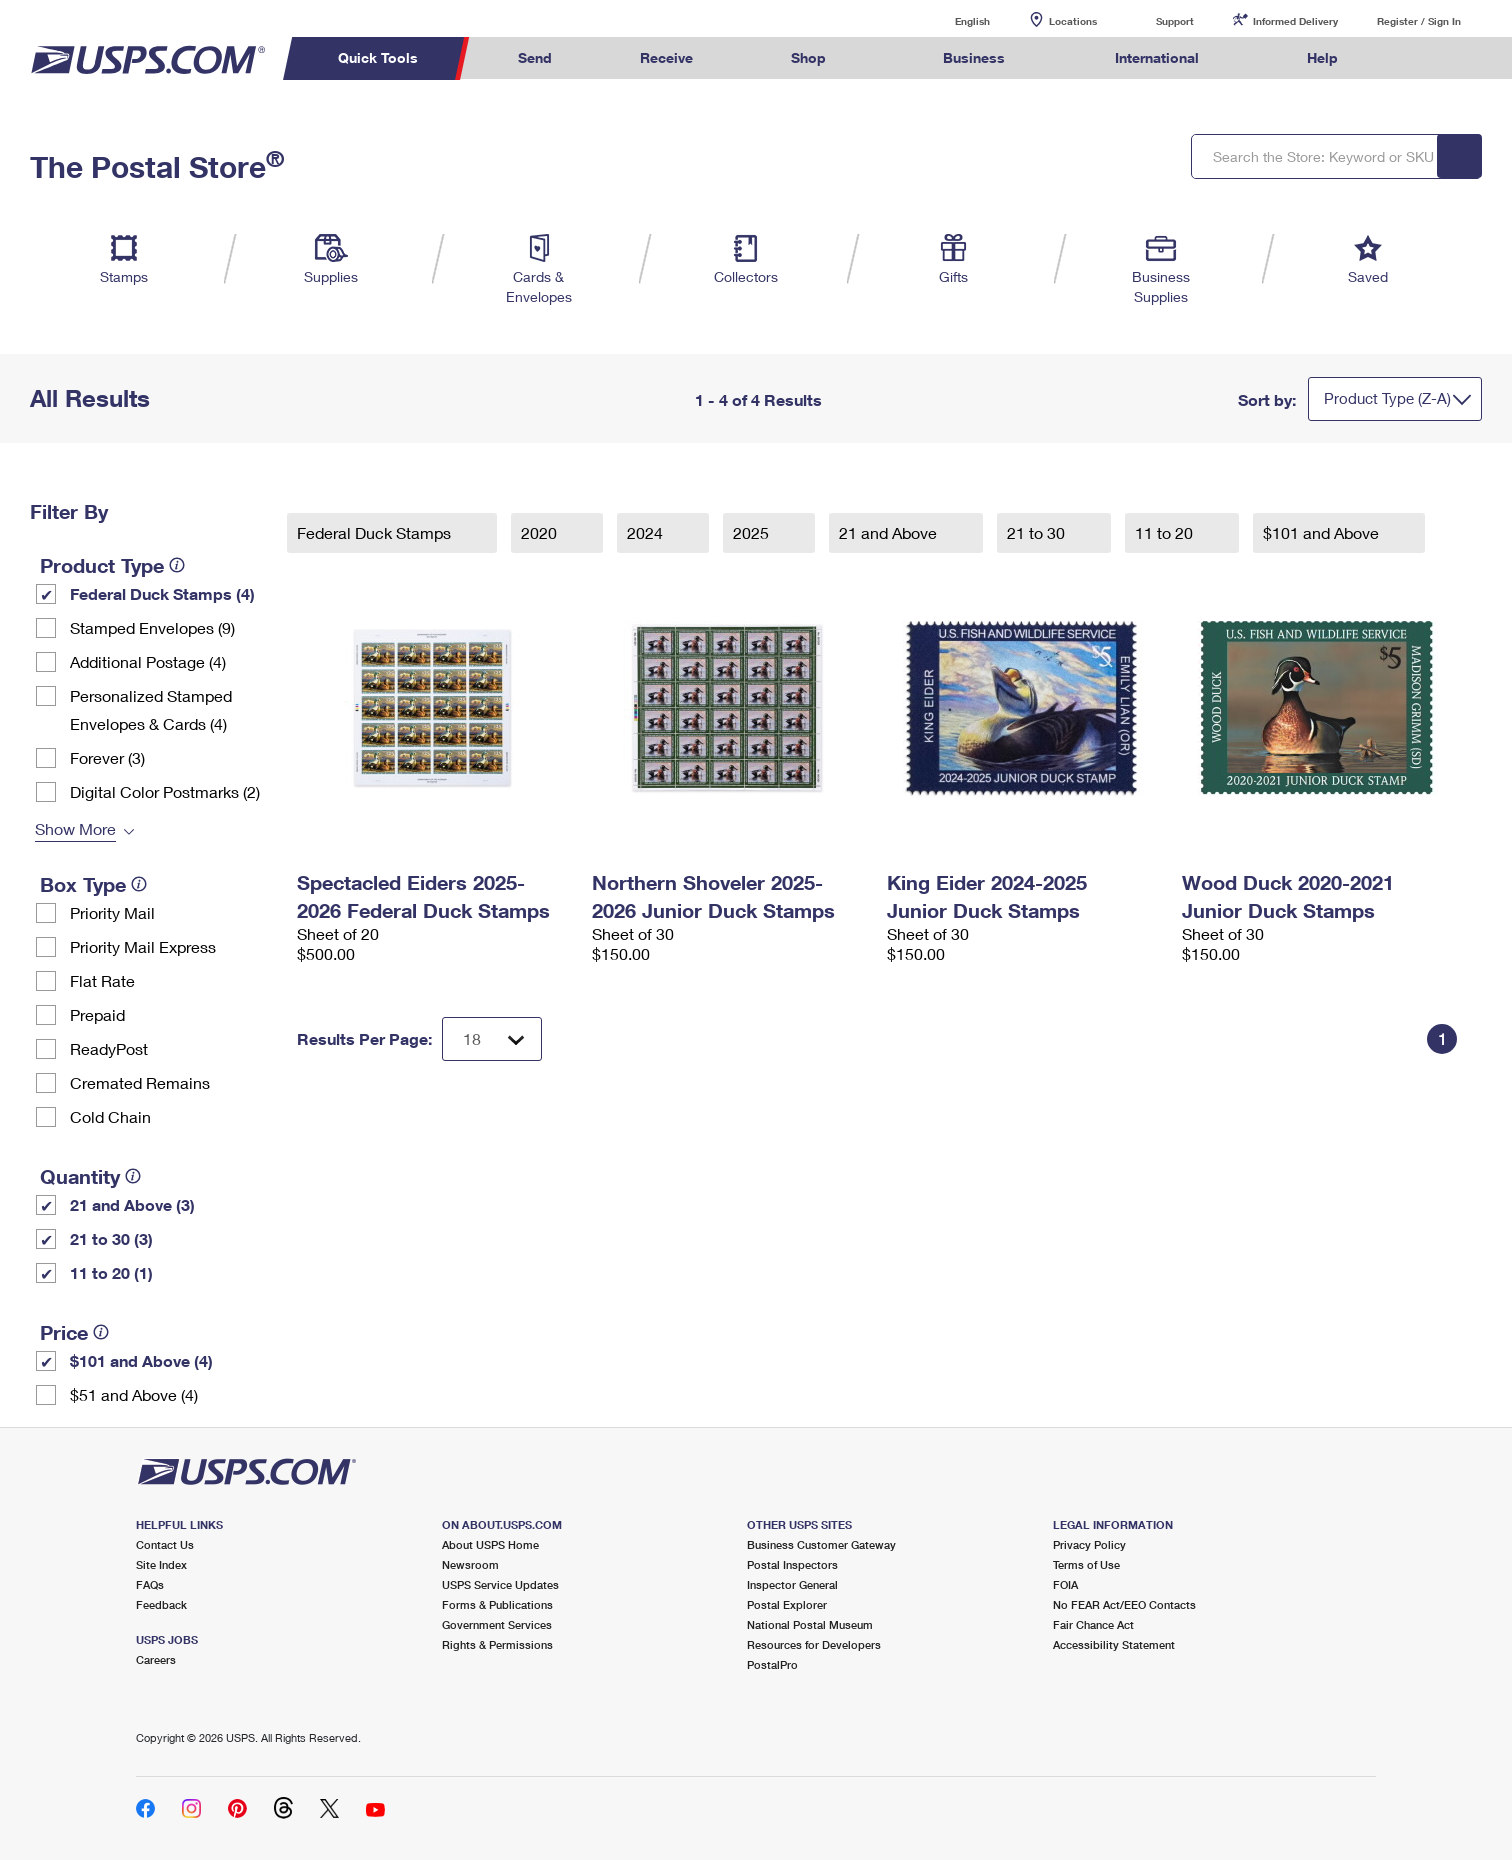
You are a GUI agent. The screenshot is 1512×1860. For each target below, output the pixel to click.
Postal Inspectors (792, 1564)
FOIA (1065, 1584)
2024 (647, 532)
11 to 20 (1166, 532)
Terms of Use (1086, 1564)
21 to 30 (1038, 532)
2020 (541, 532)
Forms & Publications (497, 1604)
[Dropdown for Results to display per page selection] (492, 1039)
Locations (1073, 21)
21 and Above (890, 532)
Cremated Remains (140, 1082)
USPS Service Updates (500, 1584)
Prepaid (97, 1014)
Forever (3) (107, 757)
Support (1175, 21)
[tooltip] (177, 565)
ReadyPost (109, 1048)
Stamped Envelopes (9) (152, 627)
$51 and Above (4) (134, 1394)
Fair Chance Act (1093, 1624)
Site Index (161, 1564)
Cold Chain (110, 1116)
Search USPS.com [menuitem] (1421, 58)
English (952, 20)
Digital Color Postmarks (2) (165, 791)
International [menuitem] (1157, 57)
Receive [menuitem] (666, 57)
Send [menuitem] (535, 57)
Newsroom (470, 1564)
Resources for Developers (814, 1644)
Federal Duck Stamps (376, 532)
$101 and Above (1323, 532)
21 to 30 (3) (111, 1238)
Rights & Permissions (497, 1644)
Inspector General (792, 1584)
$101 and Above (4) (141, 1360)
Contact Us (165, 1544)
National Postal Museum (810, 1624)
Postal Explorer (787, 1604)
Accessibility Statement (1114, 1644)
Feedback (161, 1604)
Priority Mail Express (143, 946)
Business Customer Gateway (821, 1544)
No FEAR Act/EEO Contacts (1124, 1604)
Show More (75, 828)
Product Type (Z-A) (1387, 398)
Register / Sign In (1419, 21)
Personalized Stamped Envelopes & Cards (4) (151, 709)
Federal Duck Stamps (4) (162, 593)
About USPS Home (490, 1544)
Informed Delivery (1295, 21)
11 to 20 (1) (111, 1272)
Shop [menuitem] (808, 57)
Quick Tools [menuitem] (378, 57)
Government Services (497, 1624)
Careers (156, 1659)
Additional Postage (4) (148, 661)
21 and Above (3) (132, 1204)
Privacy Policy (1089, 1544)
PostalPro (772, 1664)
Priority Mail (112, 912)
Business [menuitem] (974, 57)
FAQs (150, 1584)
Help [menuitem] (1322, 57)
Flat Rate (102, 980)
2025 (753, 532)
